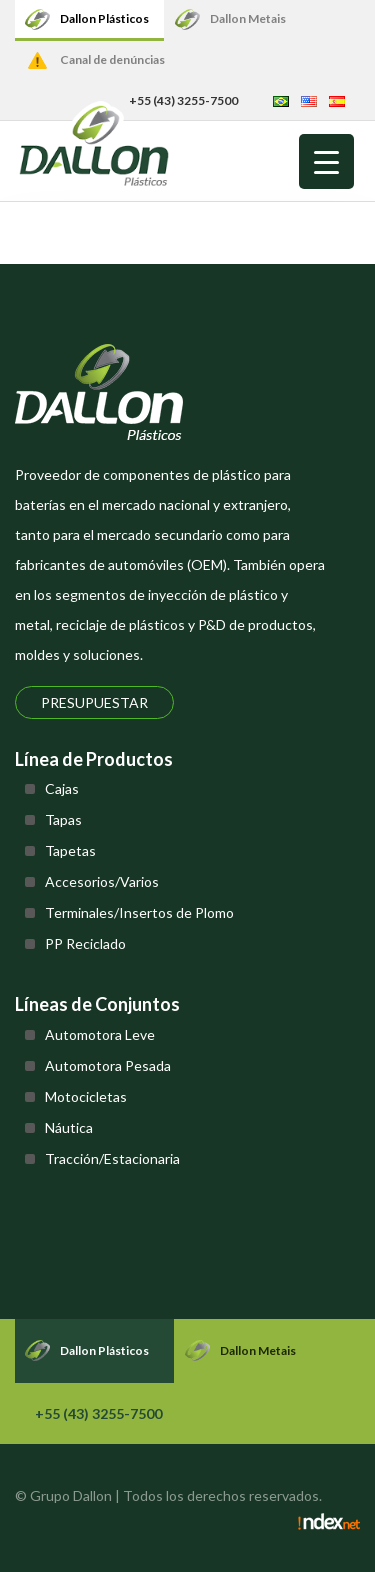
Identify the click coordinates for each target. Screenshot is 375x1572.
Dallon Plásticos (104, 18)
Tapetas (70, 850)
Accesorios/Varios (102, 881)
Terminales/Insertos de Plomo (139, 912)
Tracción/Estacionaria (112, 1158)
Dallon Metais (248, 18)
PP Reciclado (85, 943)
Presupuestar (94, 702)
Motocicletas (86, 1096)
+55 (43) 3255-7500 (98, 1413)
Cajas (62, 788)
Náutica (69, 1127)
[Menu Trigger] (326, 161)
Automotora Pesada (108, 1065)
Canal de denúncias (112, 59)
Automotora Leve (100, 1034)
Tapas (63, 819)
